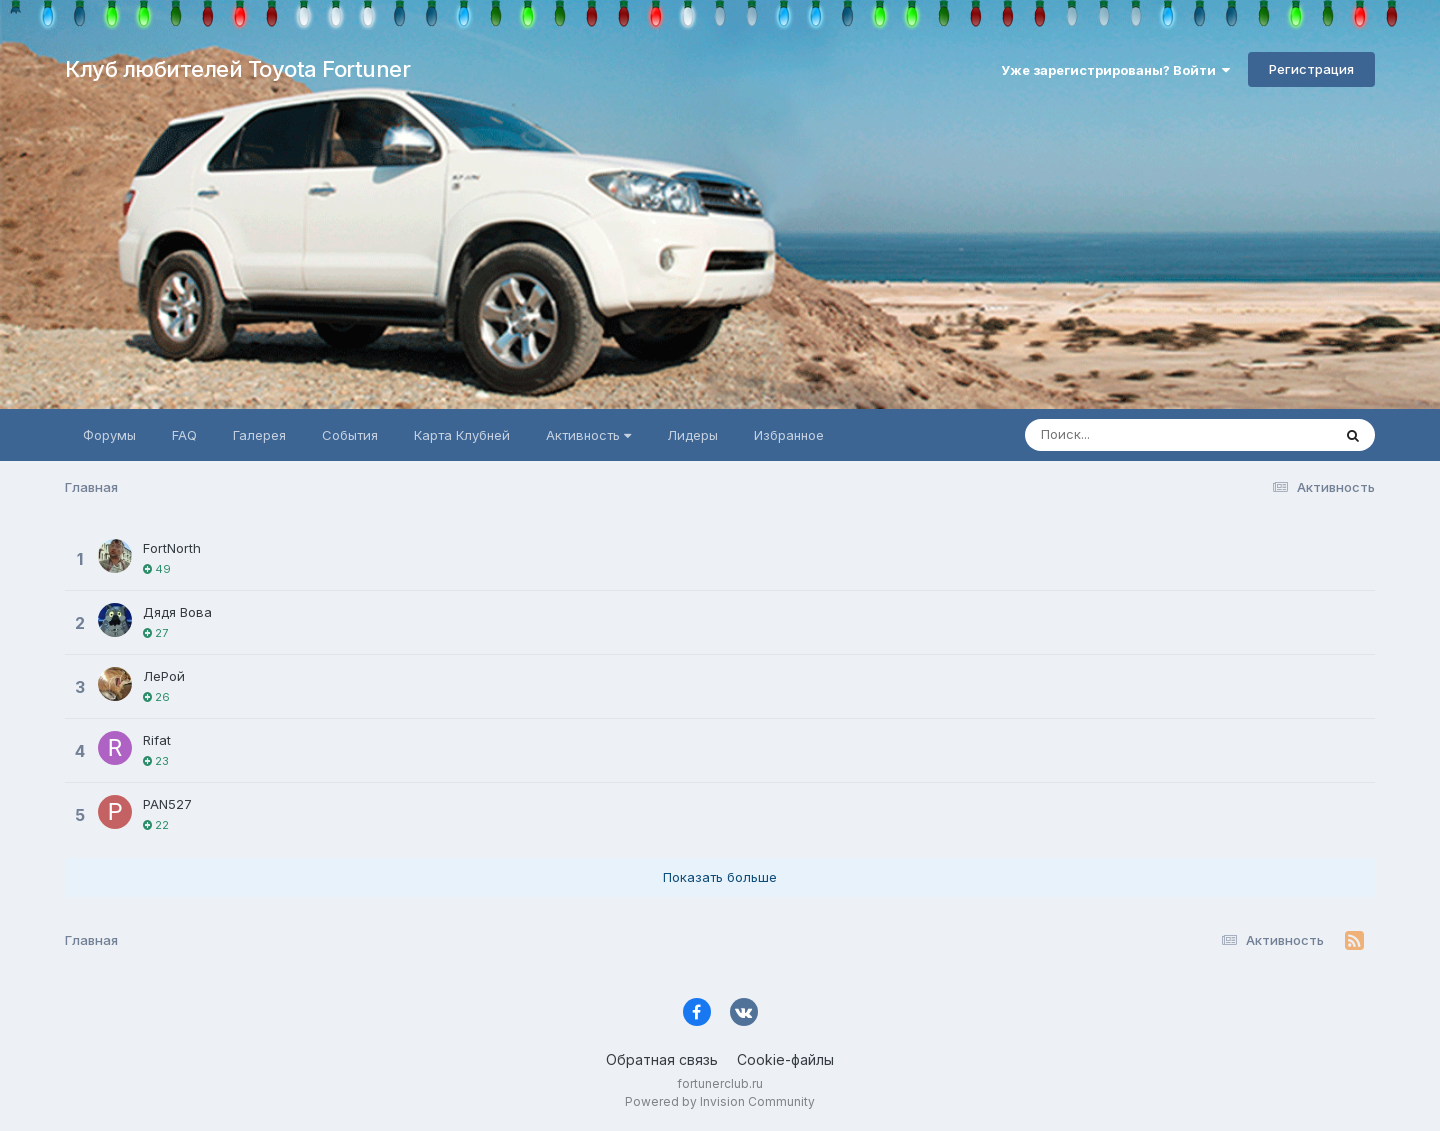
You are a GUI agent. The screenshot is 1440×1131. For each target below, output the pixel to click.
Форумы (109, 435)
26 (156, 697)
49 (157, 569)
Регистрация (1311, 69)
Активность (588, 435)
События (350, 435)
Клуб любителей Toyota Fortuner (237, 69)
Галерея (259, 435)
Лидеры (692, 435)
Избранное (789, 435)
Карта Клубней (462, 435)
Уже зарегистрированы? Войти (1115, 70)
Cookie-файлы (785, 1059)
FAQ (184, 435)
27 (155, 633)
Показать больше (720, 877)
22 (156, 825)
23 (156, 761)
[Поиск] (1140, 435)
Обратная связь (662, 1059)
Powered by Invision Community (720, 1101)
